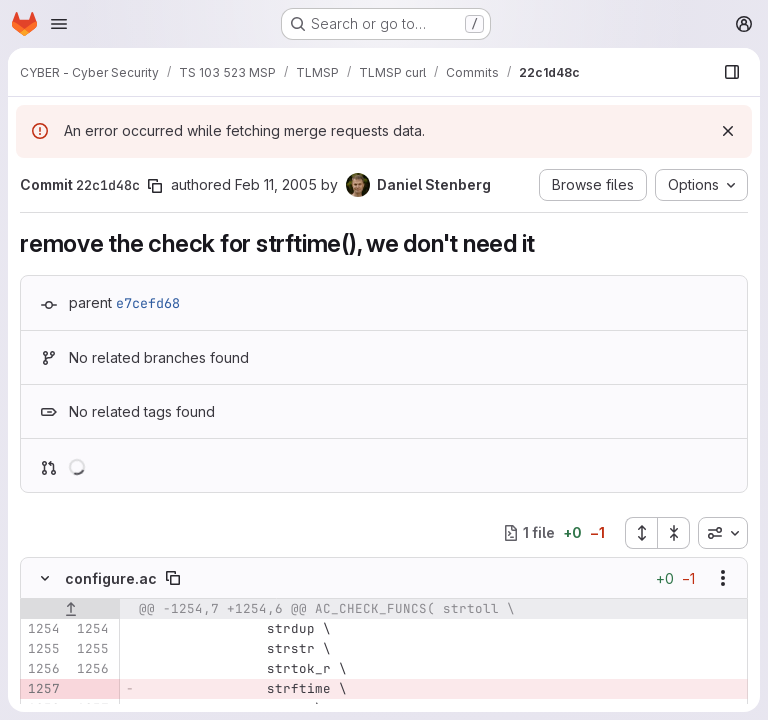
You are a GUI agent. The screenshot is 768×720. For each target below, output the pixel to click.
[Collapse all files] (674, 533)
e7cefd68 (148, 303)
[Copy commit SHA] (155, 186)
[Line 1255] (43, 649)
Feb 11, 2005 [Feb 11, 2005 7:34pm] (276, 184)
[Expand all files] (641, 533)
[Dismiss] (728, 131)
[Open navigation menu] (59, 24)
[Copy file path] (173, 578)
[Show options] (723, 578)
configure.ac (111, 578)
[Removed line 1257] (43, 689)
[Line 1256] (43, 669)
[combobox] (723, 533)
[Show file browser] (732, 72)
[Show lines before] (70, 609)
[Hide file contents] (45, 578)
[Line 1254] (43, 629)
